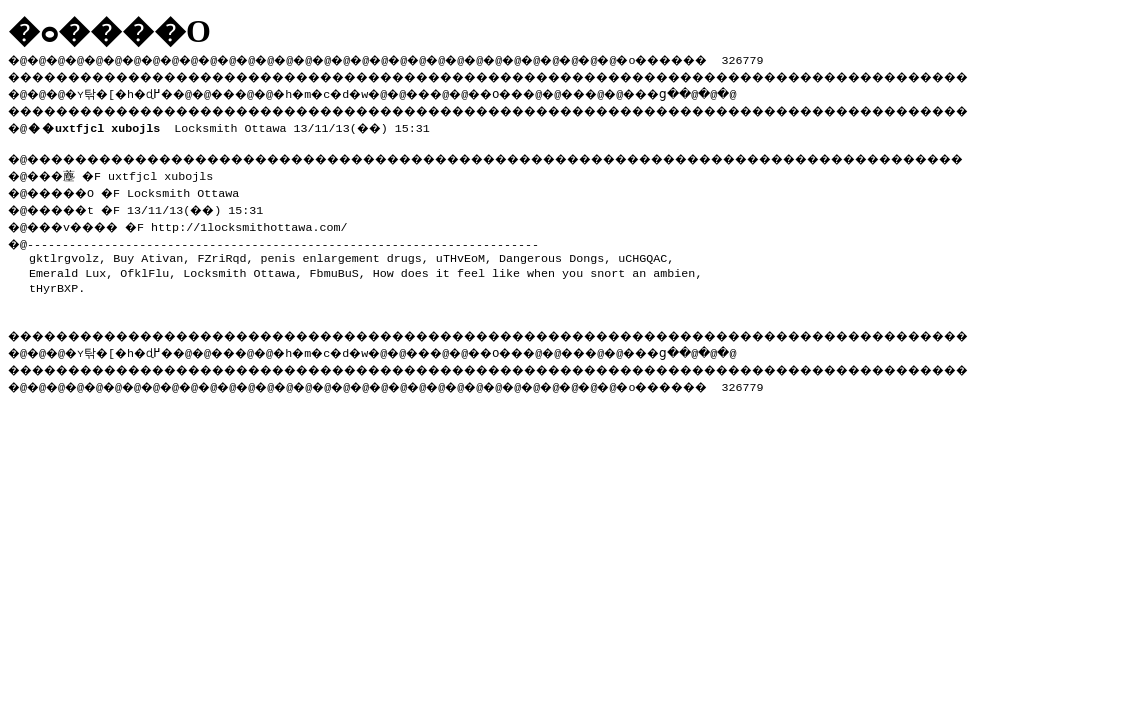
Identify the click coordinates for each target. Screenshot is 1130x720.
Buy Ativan (148, 252)
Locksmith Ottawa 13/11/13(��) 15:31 (232, 124)
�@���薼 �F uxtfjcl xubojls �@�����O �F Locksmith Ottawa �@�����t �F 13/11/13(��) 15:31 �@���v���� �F (145, 196)
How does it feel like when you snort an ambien (534, 267)
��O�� (550, 91)
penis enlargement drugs (340, 252)
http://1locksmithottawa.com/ (267, 221)
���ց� (726, 91)
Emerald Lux (67, 267)
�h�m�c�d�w (354, 91)
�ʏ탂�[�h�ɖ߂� (130, 91)
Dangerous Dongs (551, 252)
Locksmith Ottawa (239, 267)
